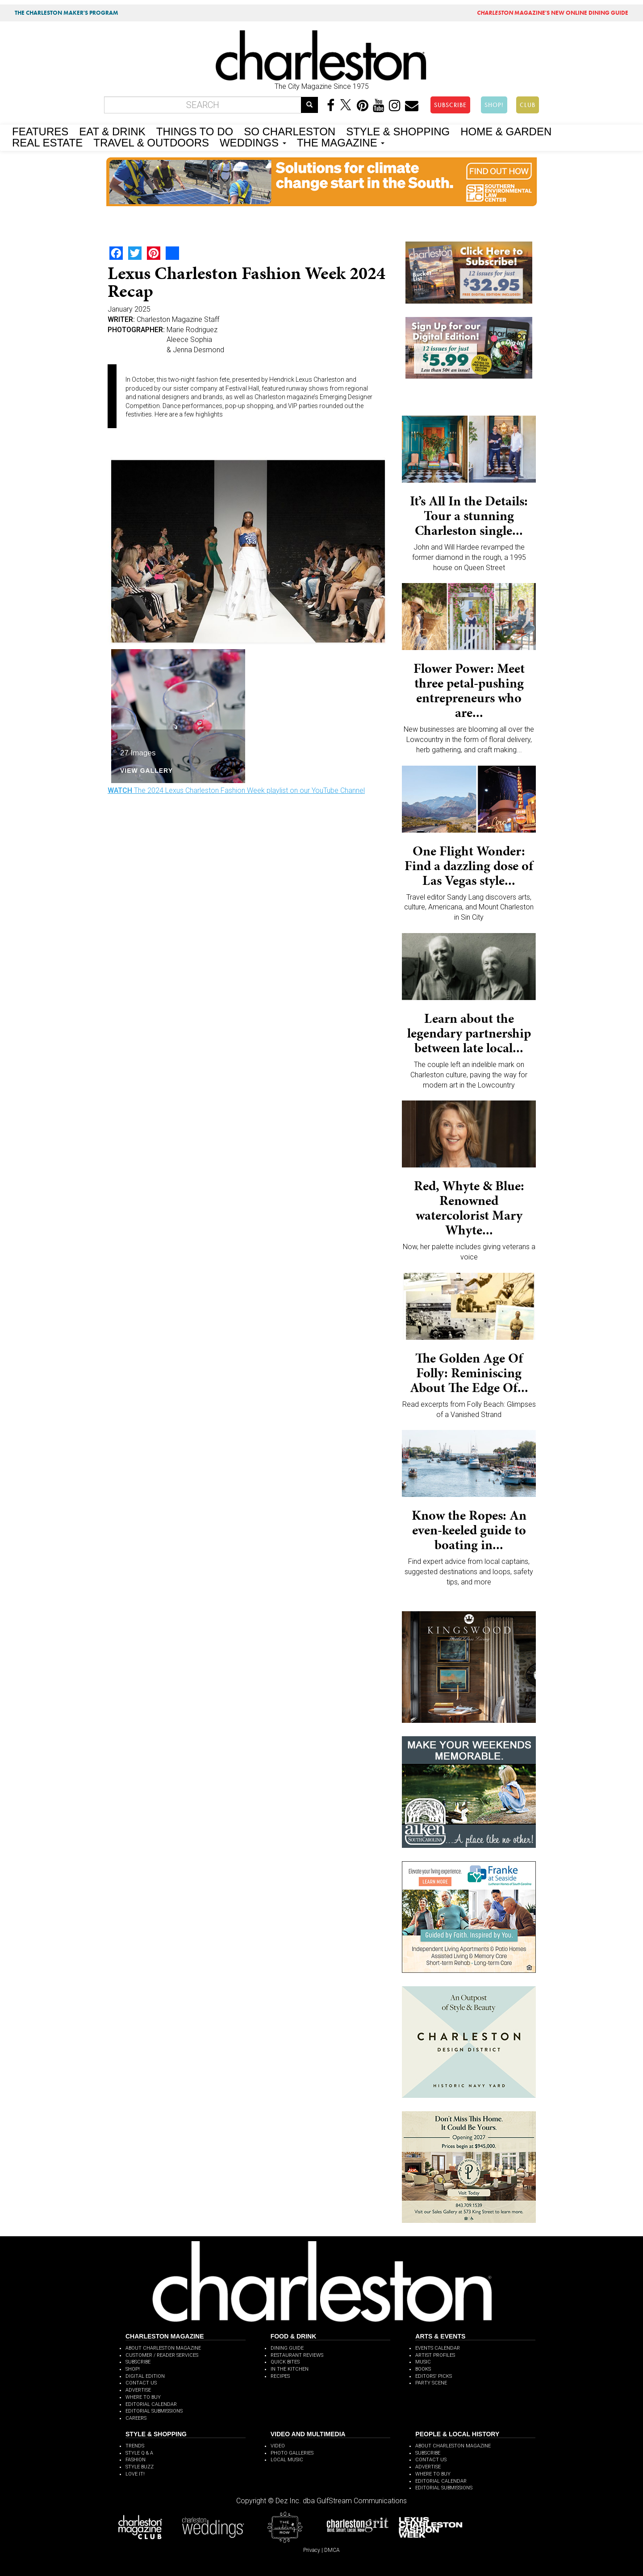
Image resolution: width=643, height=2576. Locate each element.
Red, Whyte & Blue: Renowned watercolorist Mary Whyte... (469, 1207)
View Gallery (146, 770)
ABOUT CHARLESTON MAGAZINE (163, 2348)
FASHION (135, 2460)
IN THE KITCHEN (290, 2369)
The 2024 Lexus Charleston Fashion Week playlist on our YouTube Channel (236, 790)
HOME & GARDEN (505, 130)
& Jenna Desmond (195, 350)
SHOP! (494, 105)
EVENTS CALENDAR (437, 2348)
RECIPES (280, 2376)
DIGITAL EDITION (145, 2376)
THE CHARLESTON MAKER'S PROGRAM (66, 13)
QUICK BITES (285, 2362)
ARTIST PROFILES (435, 2355)
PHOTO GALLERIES (292, 2453)
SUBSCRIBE (450, 105)
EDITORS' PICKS (433, 2376)
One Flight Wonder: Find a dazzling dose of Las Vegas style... (469, 866)
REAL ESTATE (47, 142)
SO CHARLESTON (289, 130)
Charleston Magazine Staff (178, 319)
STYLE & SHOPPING (398, 130)
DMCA (332, 2550)
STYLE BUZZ (139, 2467)
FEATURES (40, 130)
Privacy (311, 2550)
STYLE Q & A (139, 2453)
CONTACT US (141, 2383)
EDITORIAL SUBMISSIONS (154, 2411)
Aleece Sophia (189, 339)
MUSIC (423, 2362)
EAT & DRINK (112, 130)
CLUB (527, 105)
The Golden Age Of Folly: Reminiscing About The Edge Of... (469, 1373)
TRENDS (134, 2446)
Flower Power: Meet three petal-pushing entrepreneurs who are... (469, 690)
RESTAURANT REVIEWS (297, 2355)
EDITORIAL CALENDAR (151, 2404)
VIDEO (278, 2446)
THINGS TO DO (194, 130)
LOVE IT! (135, 2474)
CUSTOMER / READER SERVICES (161, 2355)
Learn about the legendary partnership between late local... (469, 1033)
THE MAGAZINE (341, 142)
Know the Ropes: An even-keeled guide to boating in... (469, 1530)
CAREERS (135, 2418)
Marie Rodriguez (192, 329)
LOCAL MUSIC (287, 2460)
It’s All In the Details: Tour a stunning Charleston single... (469, 516)
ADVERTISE (138, 2390)
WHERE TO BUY (143, 2397)
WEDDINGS (253, 142)
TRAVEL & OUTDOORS (151, 142)
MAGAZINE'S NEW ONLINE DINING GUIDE (552, 13)
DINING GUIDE (287, 2348)
